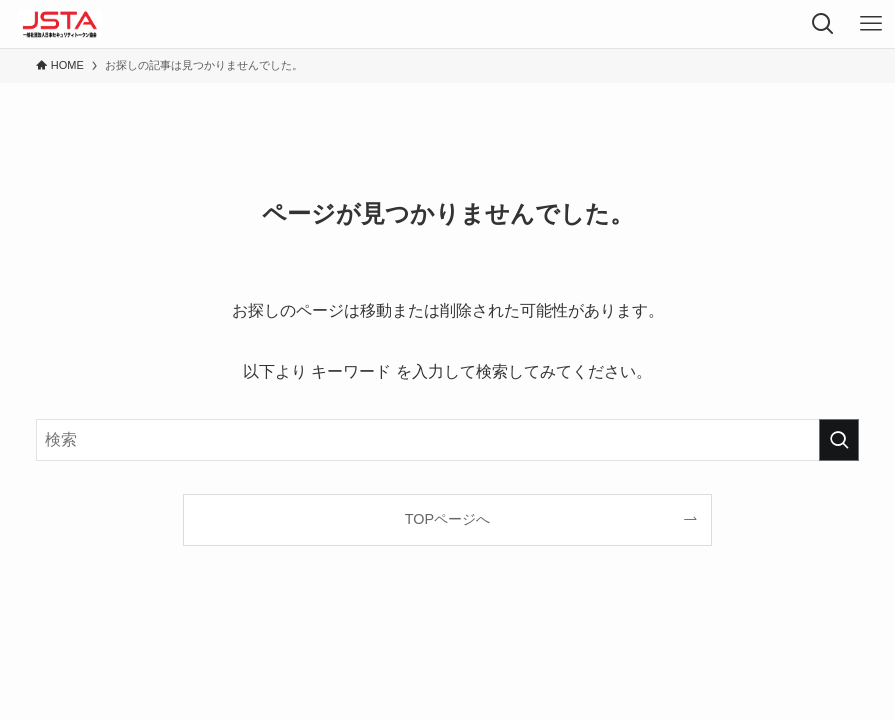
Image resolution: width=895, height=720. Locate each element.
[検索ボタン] (823, 24)
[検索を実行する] (839, 440)
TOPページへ (447, 519)
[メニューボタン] (871, 24)
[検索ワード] (447, 440)
